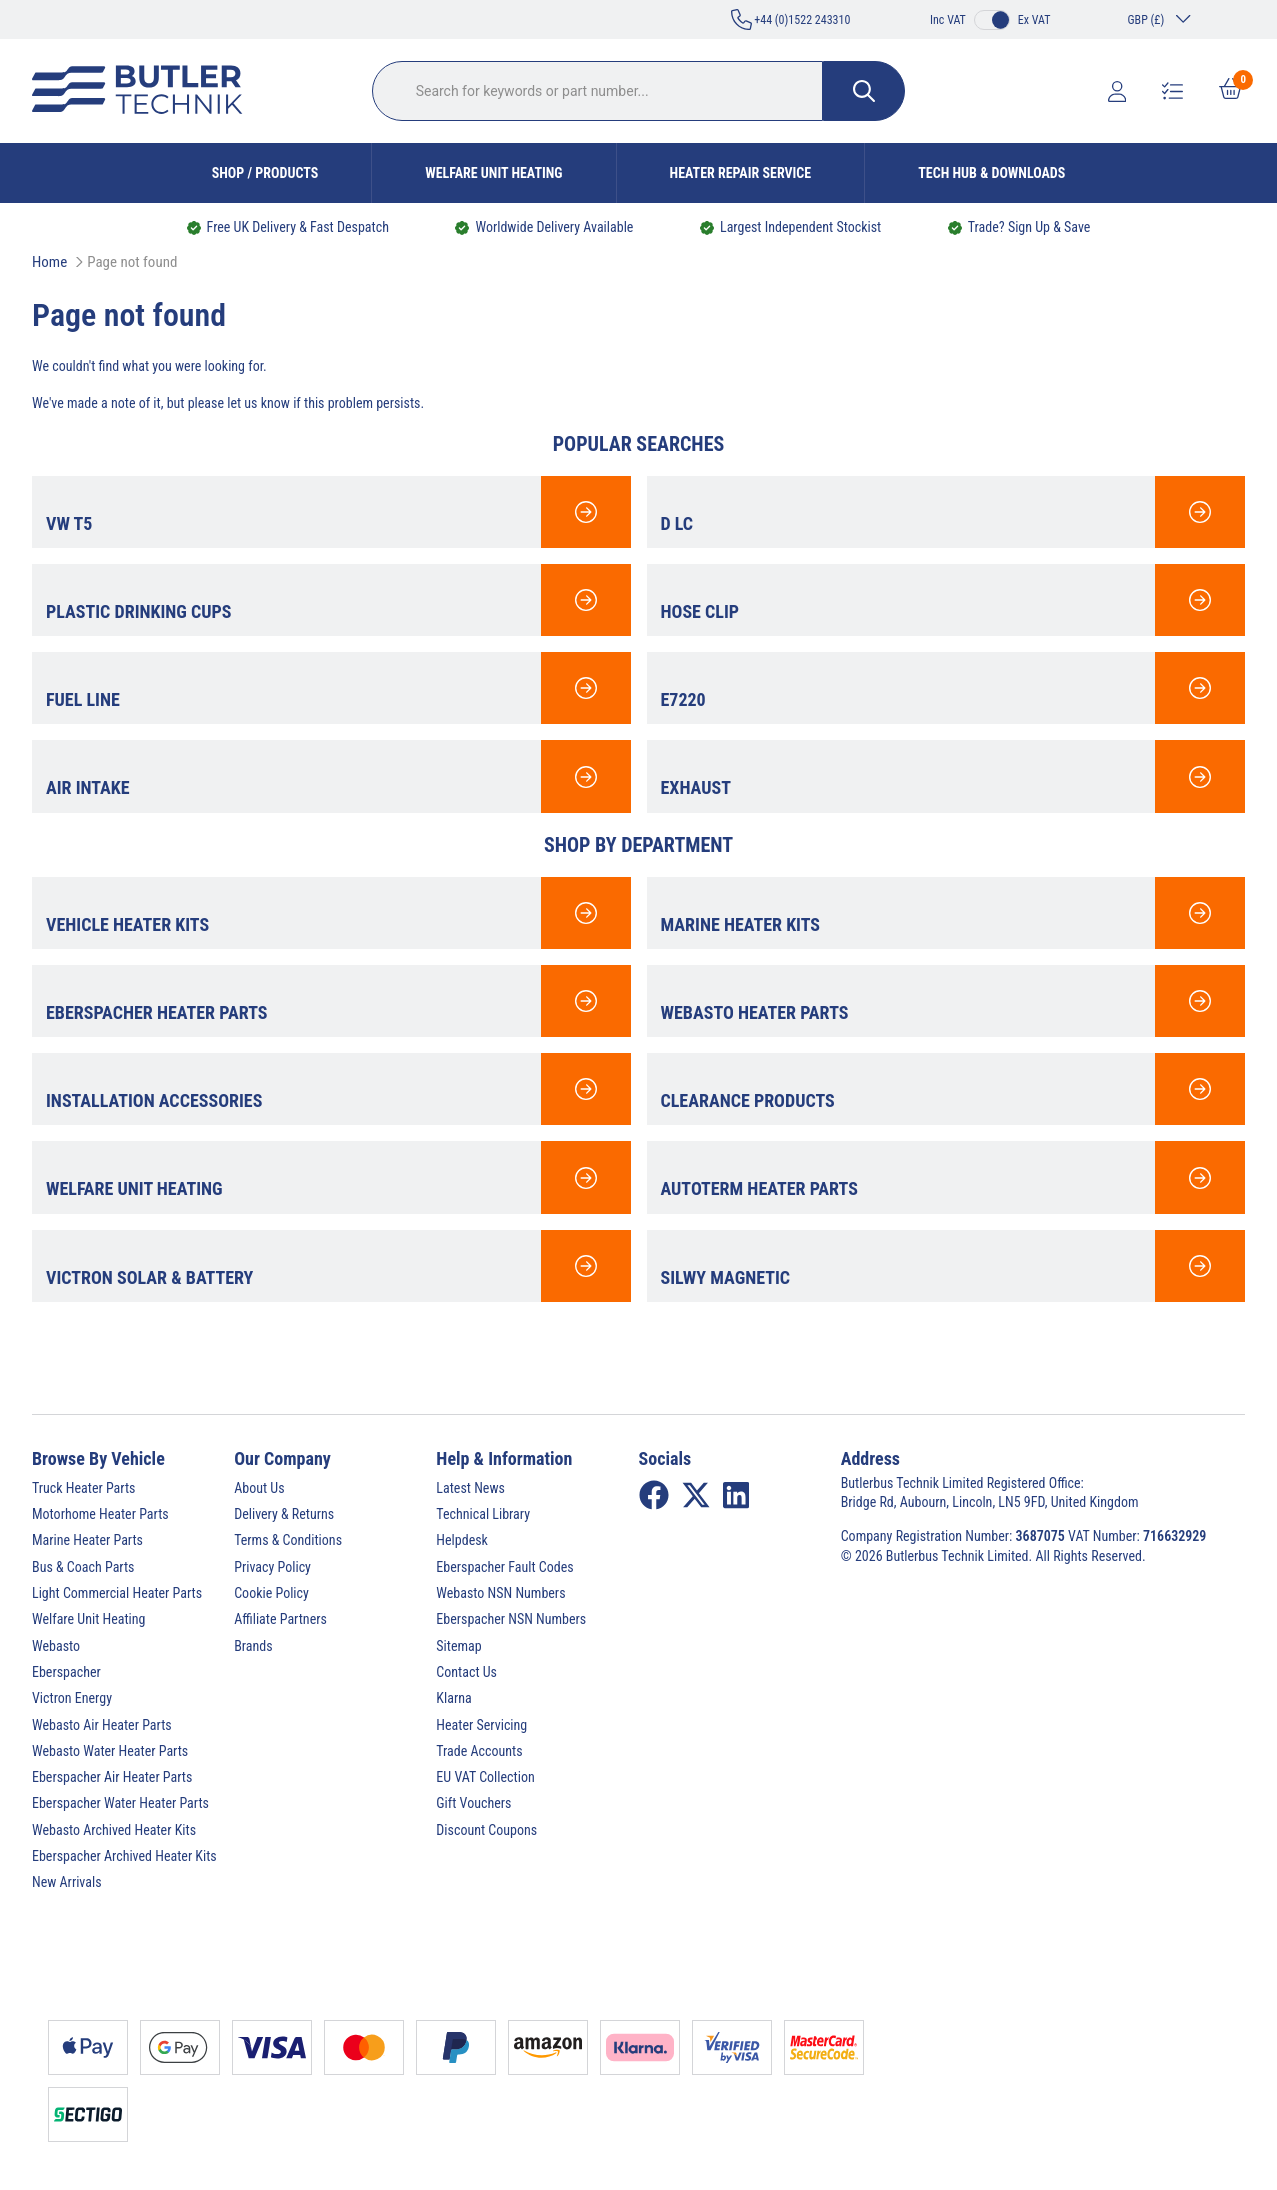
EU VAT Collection (485, 1777)
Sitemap (458, 1646)
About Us (259, 1488)
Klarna (453, 1698)
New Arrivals (67, 1882)
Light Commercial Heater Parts (117, 1593)
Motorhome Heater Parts (100, 1514)
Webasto (56, 1646)
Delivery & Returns (284, 1514)
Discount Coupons (486, 1830)
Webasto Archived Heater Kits (114, 1830)
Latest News (470, 1488)
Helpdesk (462, 1540)
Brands (253, 1646)
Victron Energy (72, 1698)
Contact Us (466, 1672)
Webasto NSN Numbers (500, 1593)
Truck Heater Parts (83, 1488)
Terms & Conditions (288, 1540)
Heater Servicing (481, 1725)
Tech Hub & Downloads (991, 173)
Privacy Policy (272, 1567)
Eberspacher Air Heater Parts (112, 1777)
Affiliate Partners (280, 1619)
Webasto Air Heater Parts (102, 1725)
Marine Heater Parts (87, 1540)
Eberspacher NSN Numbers (511, 1619)
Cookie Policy (271, 1593)
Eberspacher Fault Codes (504, 1567)
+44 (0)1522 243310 (791, 19)
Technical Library (483, 1514)
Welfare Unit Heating (493, 173)
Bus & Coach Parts (83, 1567)
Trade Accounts (479, 1751)
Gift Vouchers (473, 1803)
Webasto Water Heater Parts (110, 1751)
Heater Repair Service (741, 173)
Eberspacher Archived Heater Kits (124, 1856)
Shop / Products (265, 173)
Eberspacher (66, 1672)
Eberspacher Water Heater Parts (120, 1803)
